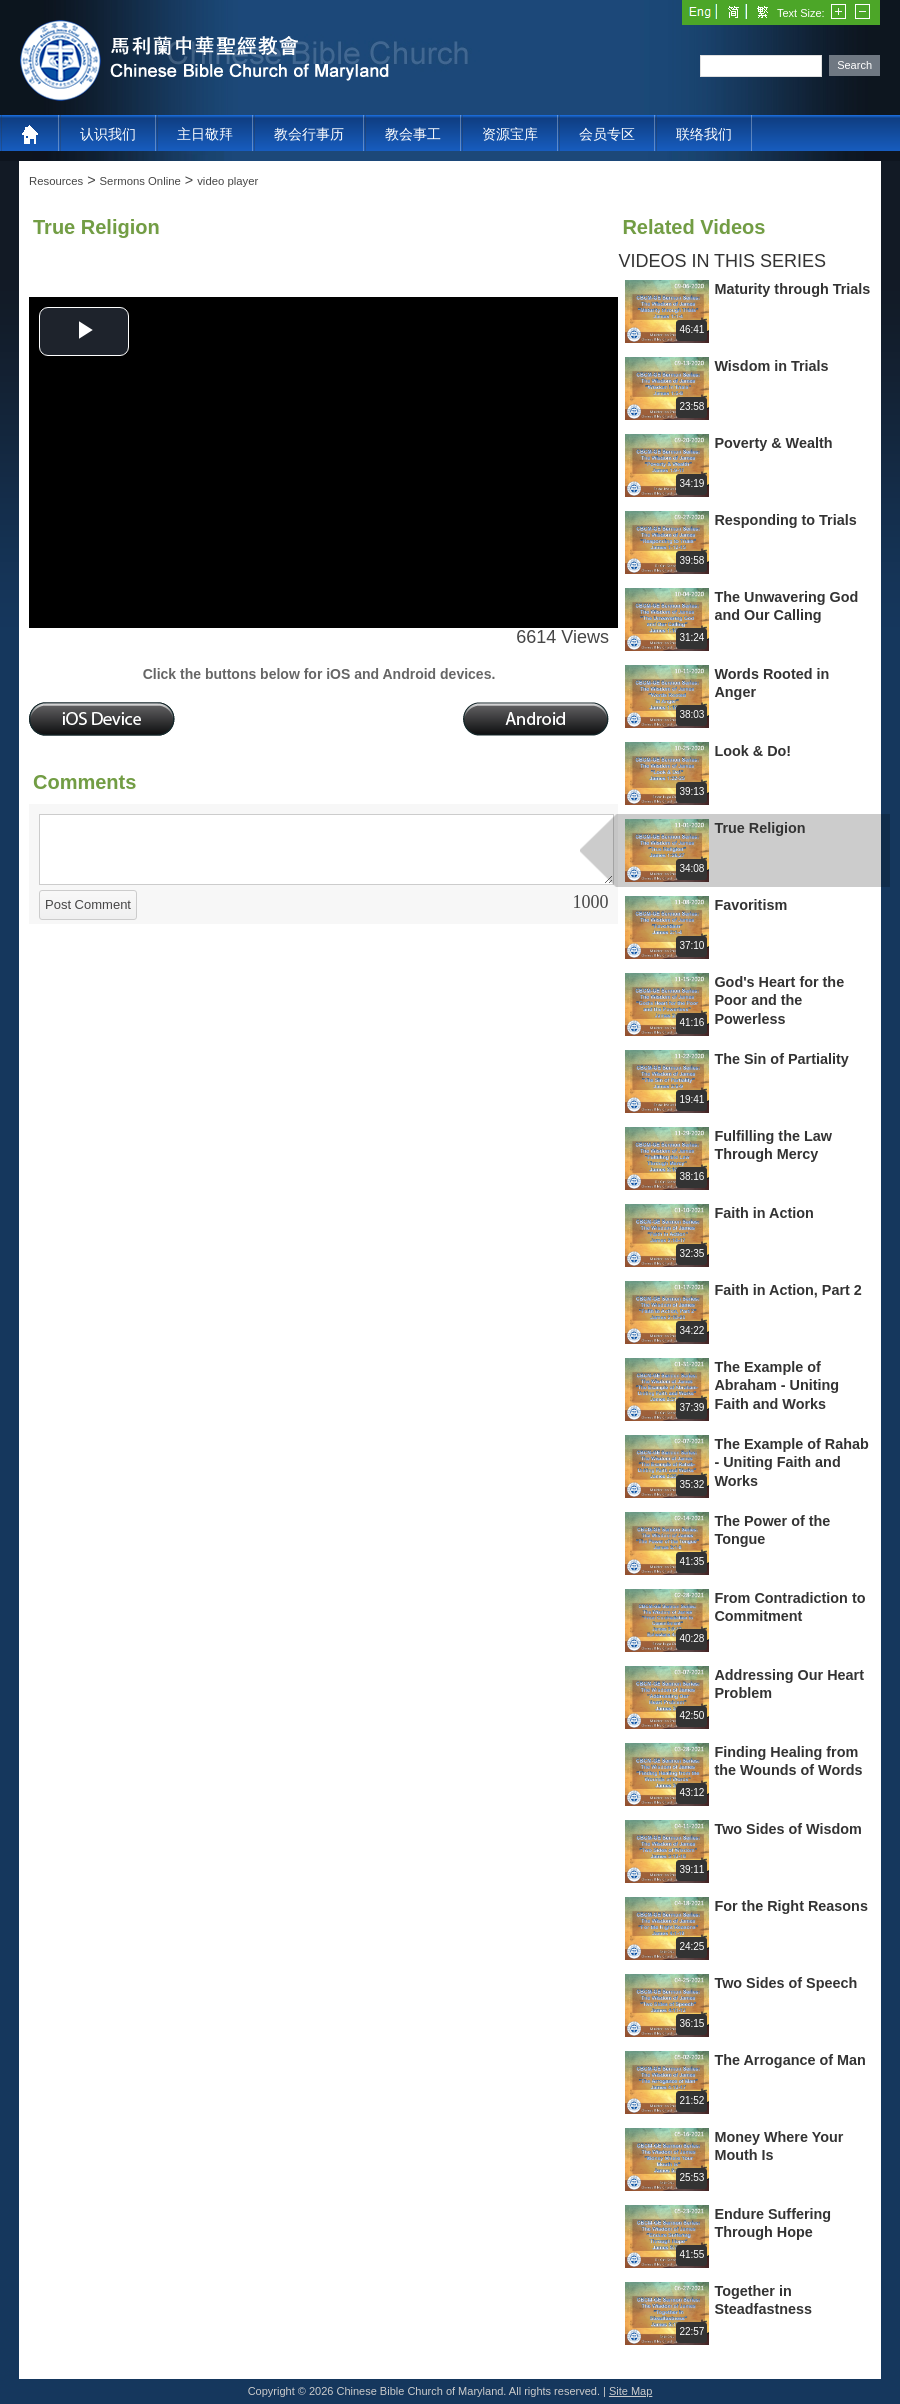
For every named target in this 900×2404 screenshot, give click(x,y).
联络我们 (704, 134)
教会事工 (413, 134)
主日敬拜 (205, 134)
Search (854, 65)
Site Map (630, 2391)
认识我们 (108, 134)
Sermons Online (140, 181)
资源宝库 (510, 134)
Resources (56, 181)
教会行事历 (309, 134)
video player (227, 181)
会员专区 (607, 134)
